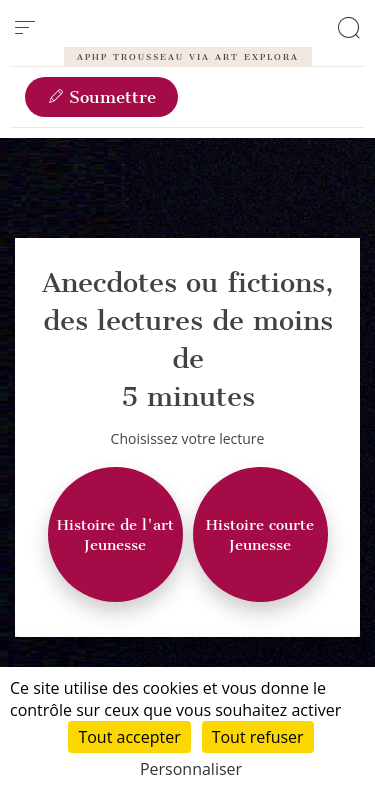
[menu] (25, 28)
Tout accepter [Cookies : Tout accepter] (129, 737)
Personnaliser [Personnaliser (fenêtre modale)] (191, 769)
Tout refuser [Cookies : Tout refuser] (258, 737)
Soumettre (101, 97)
